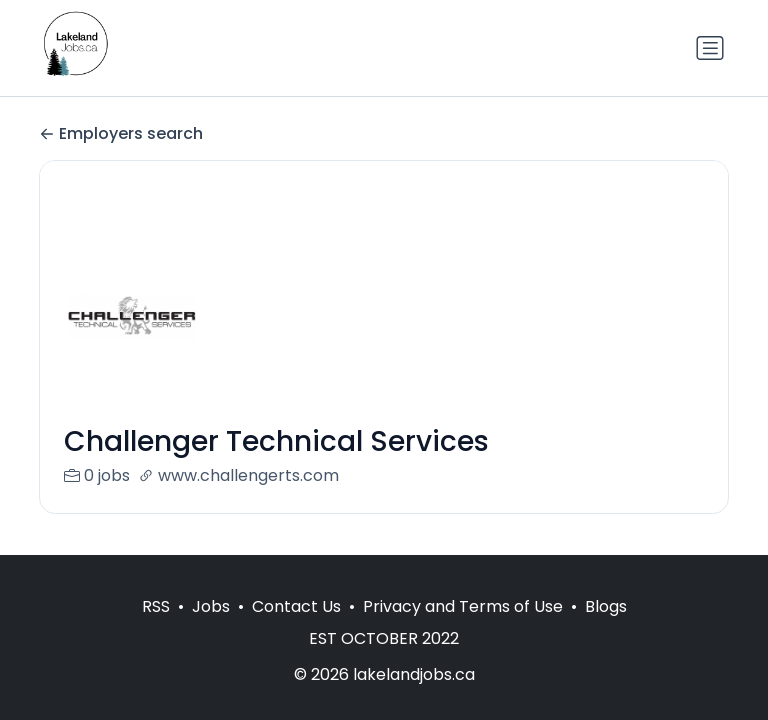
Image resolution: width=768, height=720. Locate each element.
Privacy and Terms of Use (463, 606)
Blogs (606, 606)
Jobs (211, 606)
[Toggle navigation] (710, 48)
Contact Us (296, 606)
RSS (156, 606)
